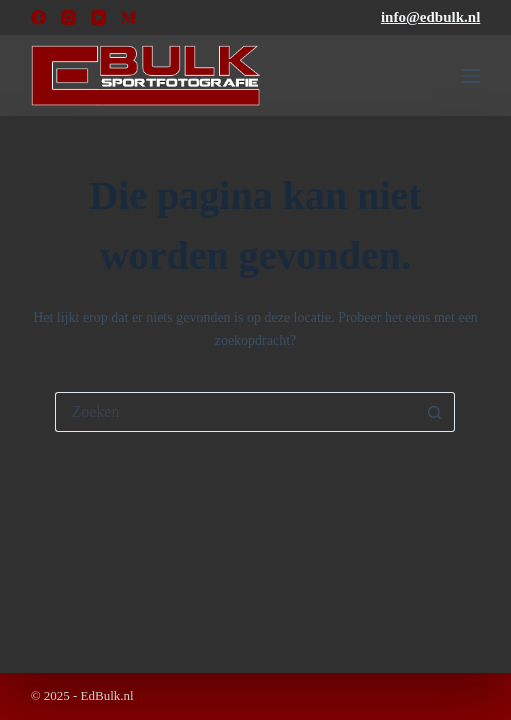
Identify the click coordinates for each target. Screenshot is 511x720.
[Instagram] (68, 17)
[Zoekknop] (435, 412)
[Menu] (471, 76)
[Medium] (128, 17)
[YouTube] (98, 17)
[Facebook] (38, 17)
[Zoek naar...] (235, 412)
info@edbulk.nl (430, 17)
